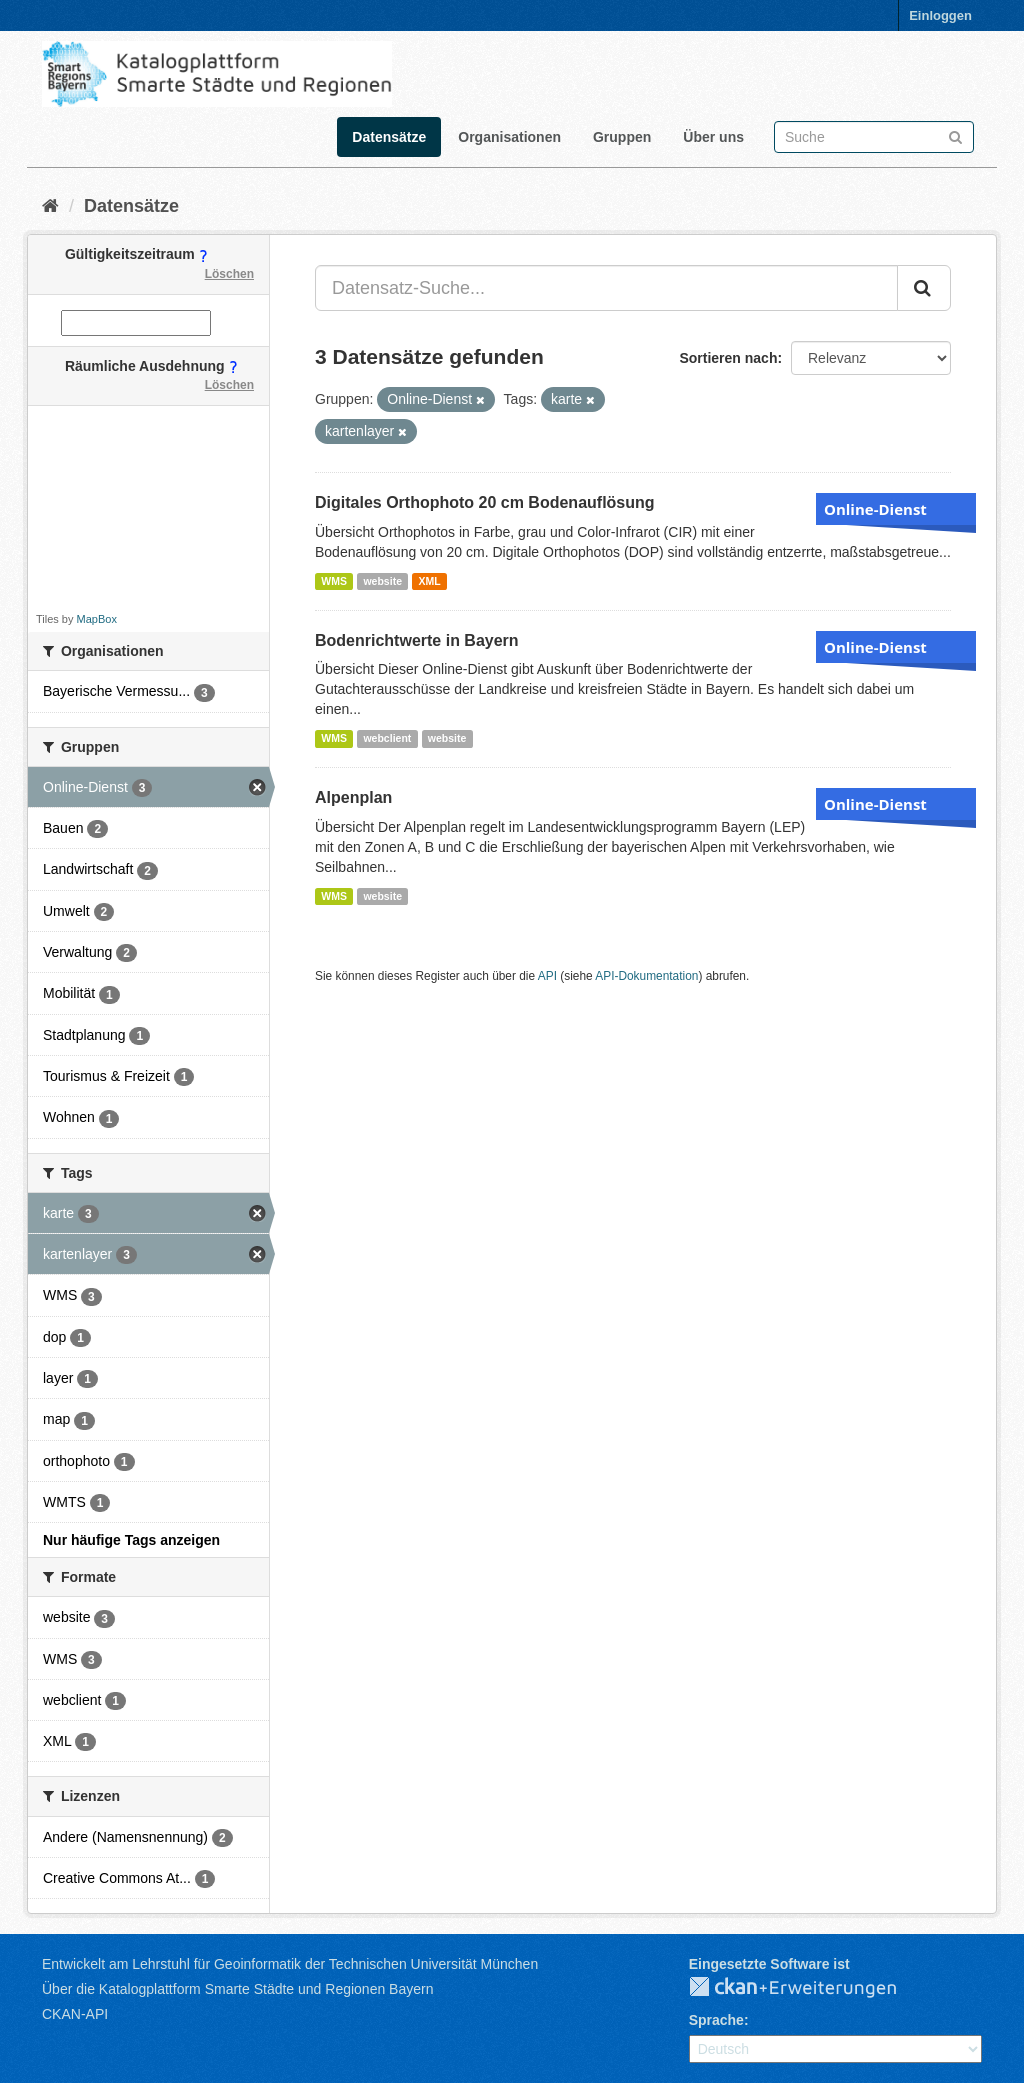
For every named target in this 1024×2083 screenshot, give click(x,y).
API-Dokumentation (646, 976)
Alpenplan (353, 797)
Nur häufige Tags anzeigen (131, 1540)
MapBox (97, 619)
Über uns (713, 137)
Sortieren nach (728, 358)
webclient (387, 738)
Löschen (229, 274)
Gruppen (622, 137)
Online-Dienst (875, 509)
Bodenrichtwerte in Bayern (417, 640)
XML (429, 581)
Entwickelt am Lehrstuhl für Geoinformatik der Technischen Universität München (290, 1964)
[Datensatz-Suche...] (606, 288)
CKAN (809, 1988)
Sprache (716, 2020)
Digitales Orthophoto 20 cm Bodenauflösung (485, 502)
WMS (334, 581)
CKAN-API (75, 2014)
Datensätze (389, 137)
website (382, 581)
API (547, 976)
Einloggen (940, 15)
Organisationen (509, 137)
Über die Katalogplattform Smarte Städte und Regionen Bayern (237, 1989)
